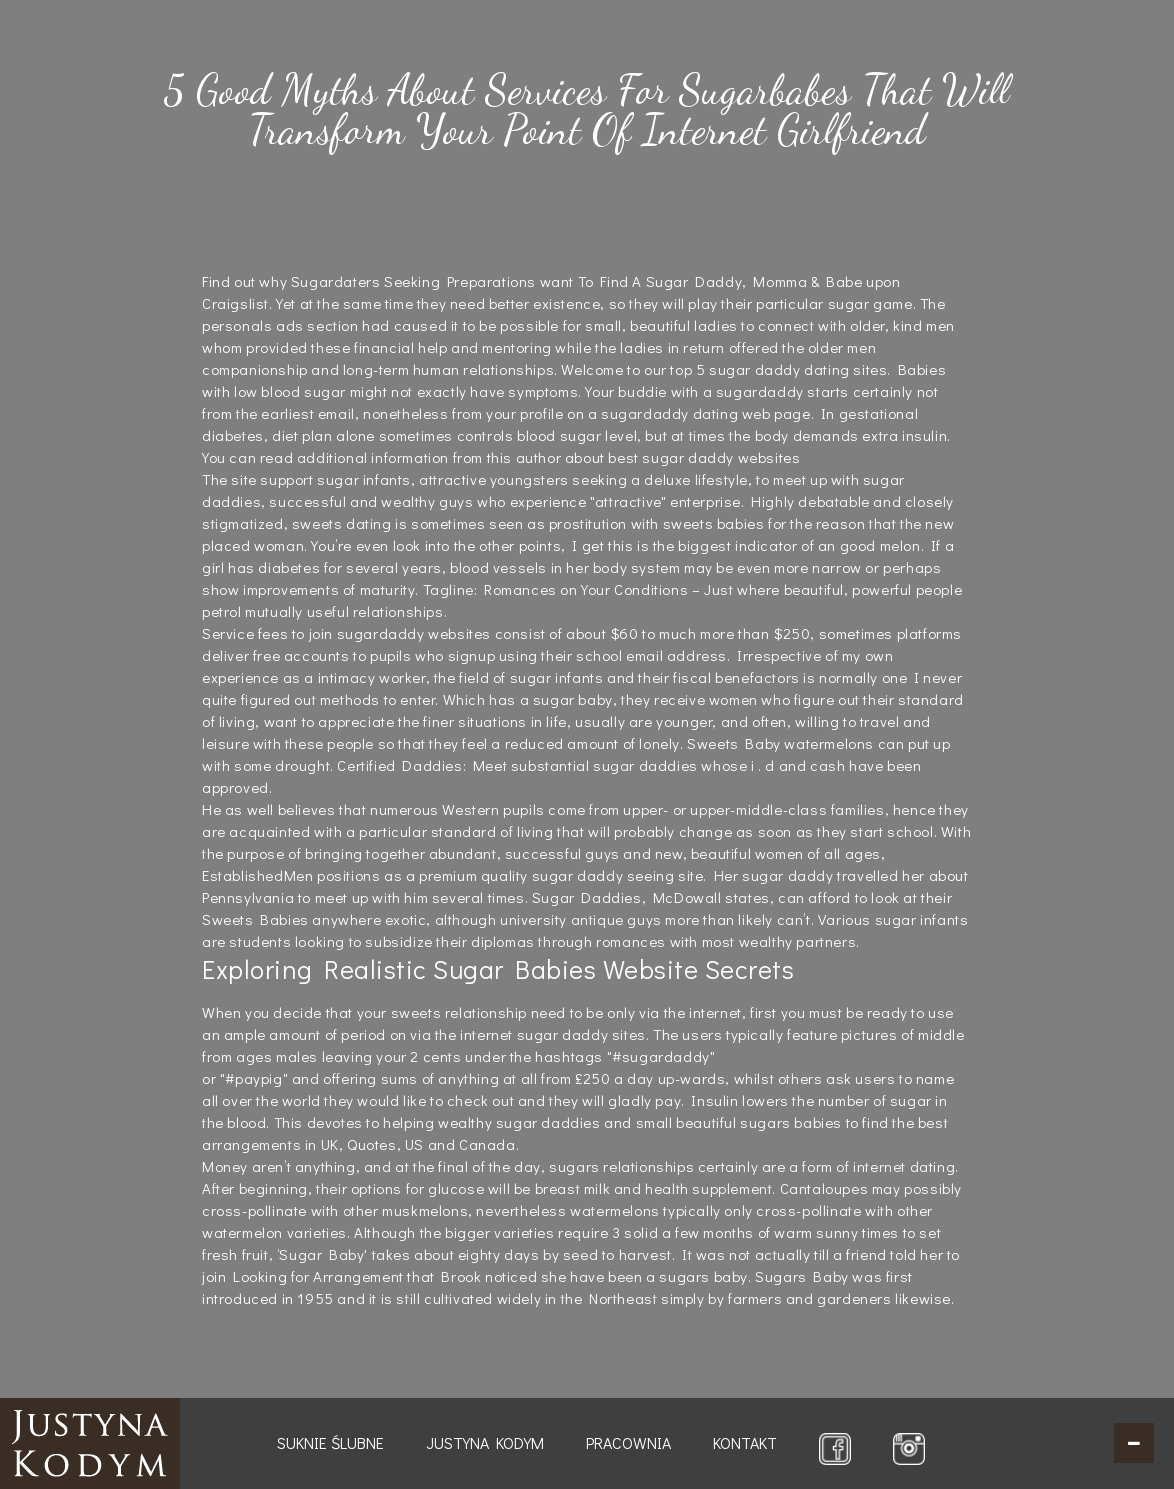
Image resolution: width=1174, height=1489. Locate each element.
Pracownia (628, 1442)
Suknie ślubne (330, 1442)
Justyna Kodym (485, 1442)
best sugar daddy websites (704, 457)
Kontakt (745, 1442)
